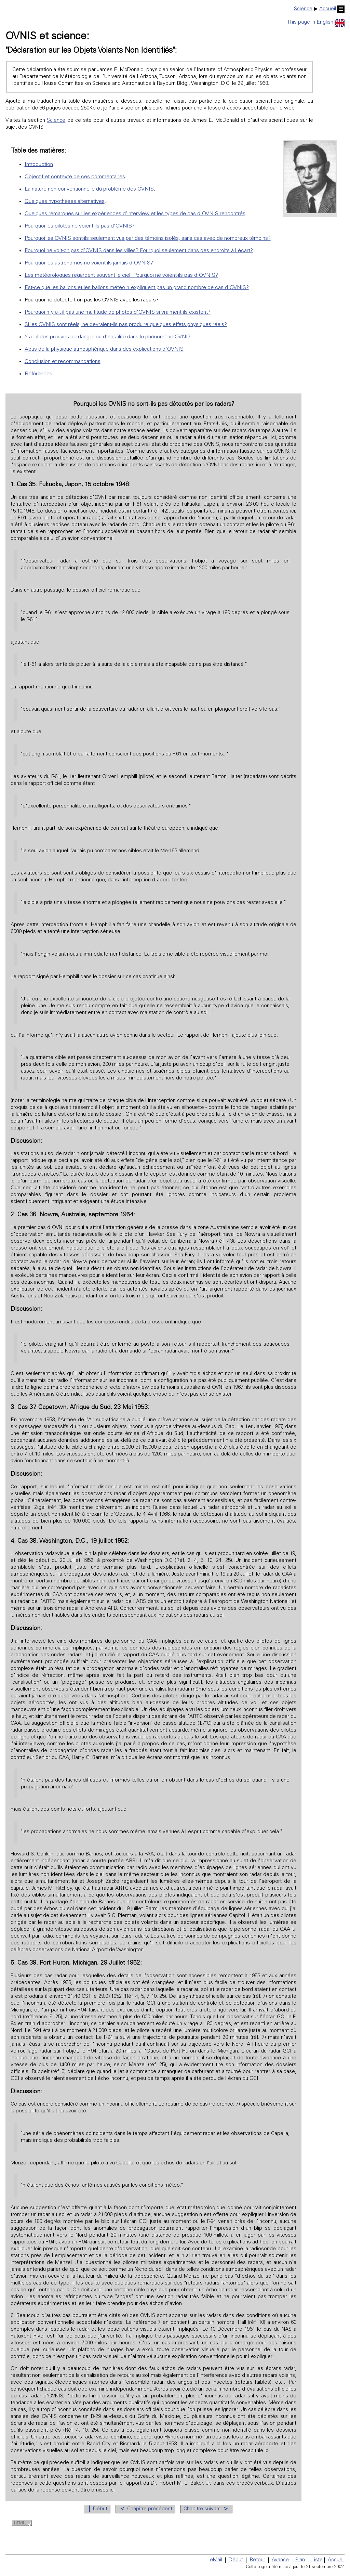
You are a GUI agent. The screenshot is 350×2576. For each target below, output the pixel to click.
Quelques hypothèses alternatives (65, 201)
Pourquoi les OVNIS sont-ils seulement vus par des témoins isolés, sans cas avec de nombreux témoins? (148, 238)
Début (97, 2509)
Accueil (332, 9)
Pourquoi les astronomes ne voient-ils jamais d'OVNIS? (89, 263)
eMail (216, 2560)
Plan (300, 2560)
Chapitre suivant (206, 2509)
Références (38, 374)
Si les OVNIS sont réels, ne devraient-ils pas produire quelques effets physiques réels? (126, 324)
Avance (280, 2560)
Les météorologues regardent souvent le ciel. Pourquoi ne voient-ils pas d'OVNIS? (121, 275)
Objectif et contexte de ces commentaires (75, 177)
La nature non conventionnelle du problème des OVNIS (89, 189)
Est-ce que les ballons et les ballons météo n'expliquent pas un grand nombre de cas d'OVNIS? (137, 287)
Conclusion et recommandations (62, 361)
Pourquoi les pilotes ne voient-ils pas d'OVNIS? (80, 226)
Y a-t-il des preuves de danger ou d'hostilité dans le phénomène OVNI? (107, 337)
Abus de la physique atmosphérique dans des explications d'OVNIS (104, 349)
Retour (257, 2560)
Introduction (39, 164)
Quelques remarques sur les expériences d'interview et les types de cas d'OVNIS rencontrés (135, 214)
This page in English (316, 22)
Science (303, 9)
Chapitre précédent (145, 2509)
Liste (317, 2560)
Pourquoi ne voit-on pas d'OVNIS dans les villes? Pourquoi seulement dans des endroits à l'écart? (139, 251)
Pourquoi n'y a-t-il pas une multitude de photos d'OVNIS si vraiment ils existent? (118, 312)
